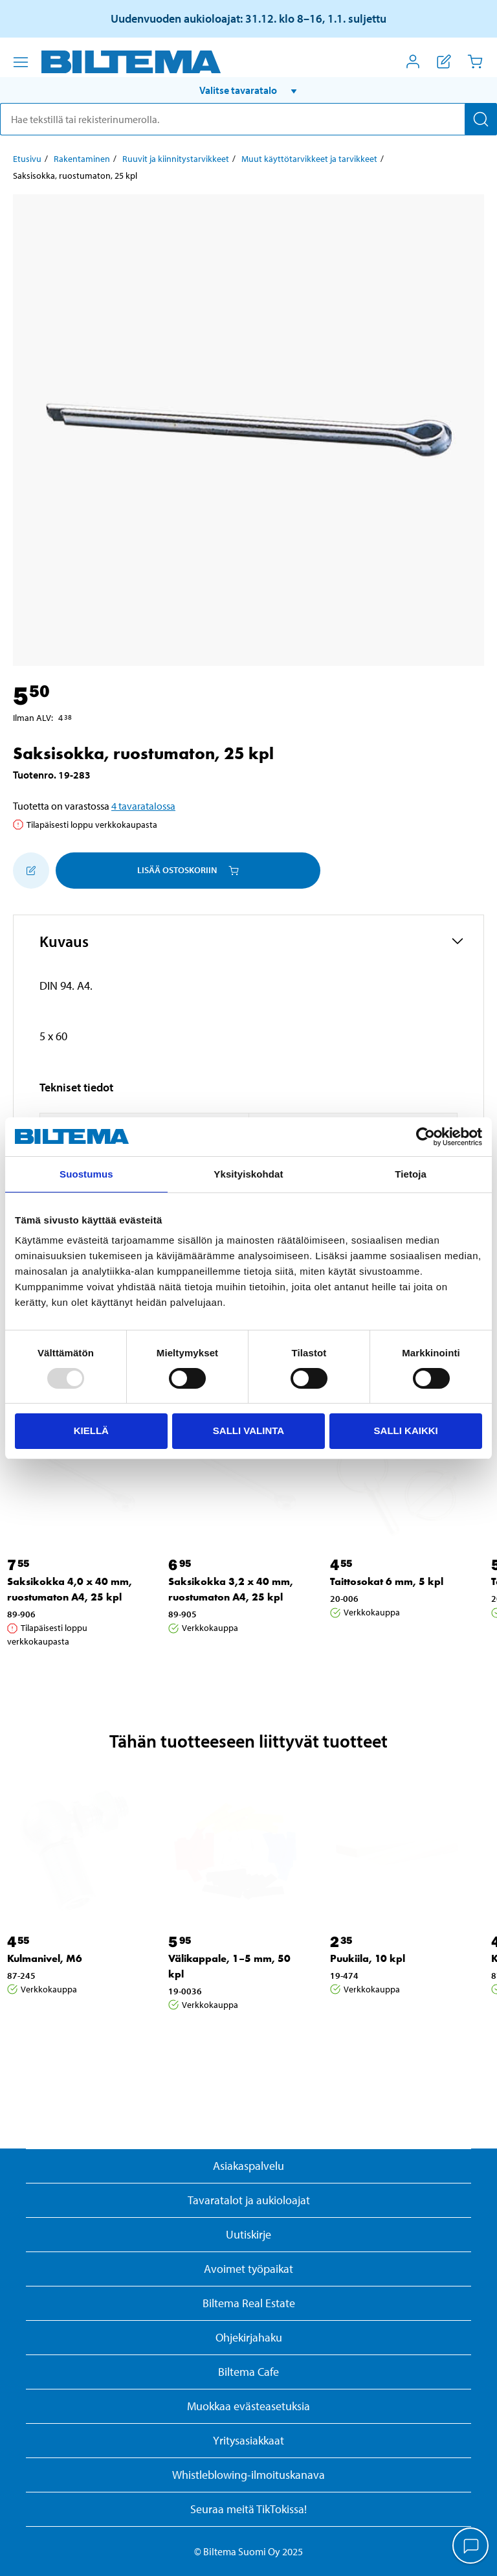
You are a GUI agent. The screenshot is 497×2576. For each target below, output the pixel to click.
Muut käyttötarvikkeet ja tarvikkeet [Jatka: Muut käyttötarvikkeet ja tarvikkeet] (309, 159)
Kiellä (91, 1430)
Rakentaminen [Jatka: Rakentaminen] (82, 159)
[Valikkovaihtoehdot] (20, 62)
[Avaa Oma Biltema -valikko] (412, 61)
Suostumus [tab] (86, 1174)
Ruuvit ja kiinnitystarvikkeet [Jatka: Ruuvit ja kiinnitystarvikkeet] (175, 159)
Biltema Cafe (248, 2371)
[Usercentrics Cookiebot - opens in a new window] (425, 1136)
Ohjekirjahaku (248, 2337)
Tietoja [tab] (410, 1174)
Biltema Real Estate (249, 2303)
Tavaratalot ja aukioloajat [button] (249, 2200)
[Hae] (481, 119)
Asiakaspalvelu (248, 2165)
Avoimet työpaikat (248, 2268)
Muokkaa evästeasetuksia (248, 2406)
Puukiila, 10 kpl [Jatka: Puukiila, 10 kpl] (367, 1958)
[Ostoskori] (475, 61)
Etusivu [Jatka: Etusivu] (27, 159)
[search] (248, 119)
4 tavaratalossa (143, 805)
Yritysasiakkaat (248, 2440)
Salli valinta (248, 1430)
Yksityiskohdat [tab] (248, 1174)
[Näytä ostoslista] (443, 61)
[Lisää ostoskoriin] (31, 870)
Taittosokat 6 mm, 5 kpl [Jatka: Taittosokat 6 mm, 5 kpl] (386, 1581)
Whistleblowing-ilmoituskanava (248, 2474)
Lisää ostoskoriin (188, 870)
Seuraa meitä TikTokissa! (248, 2509)
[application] (471, 2547)
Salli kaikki (406, 1430)
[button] (248, 90)
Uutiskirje (248, 2234)
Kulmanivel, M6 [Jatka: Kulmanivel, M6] (44, 1958)
